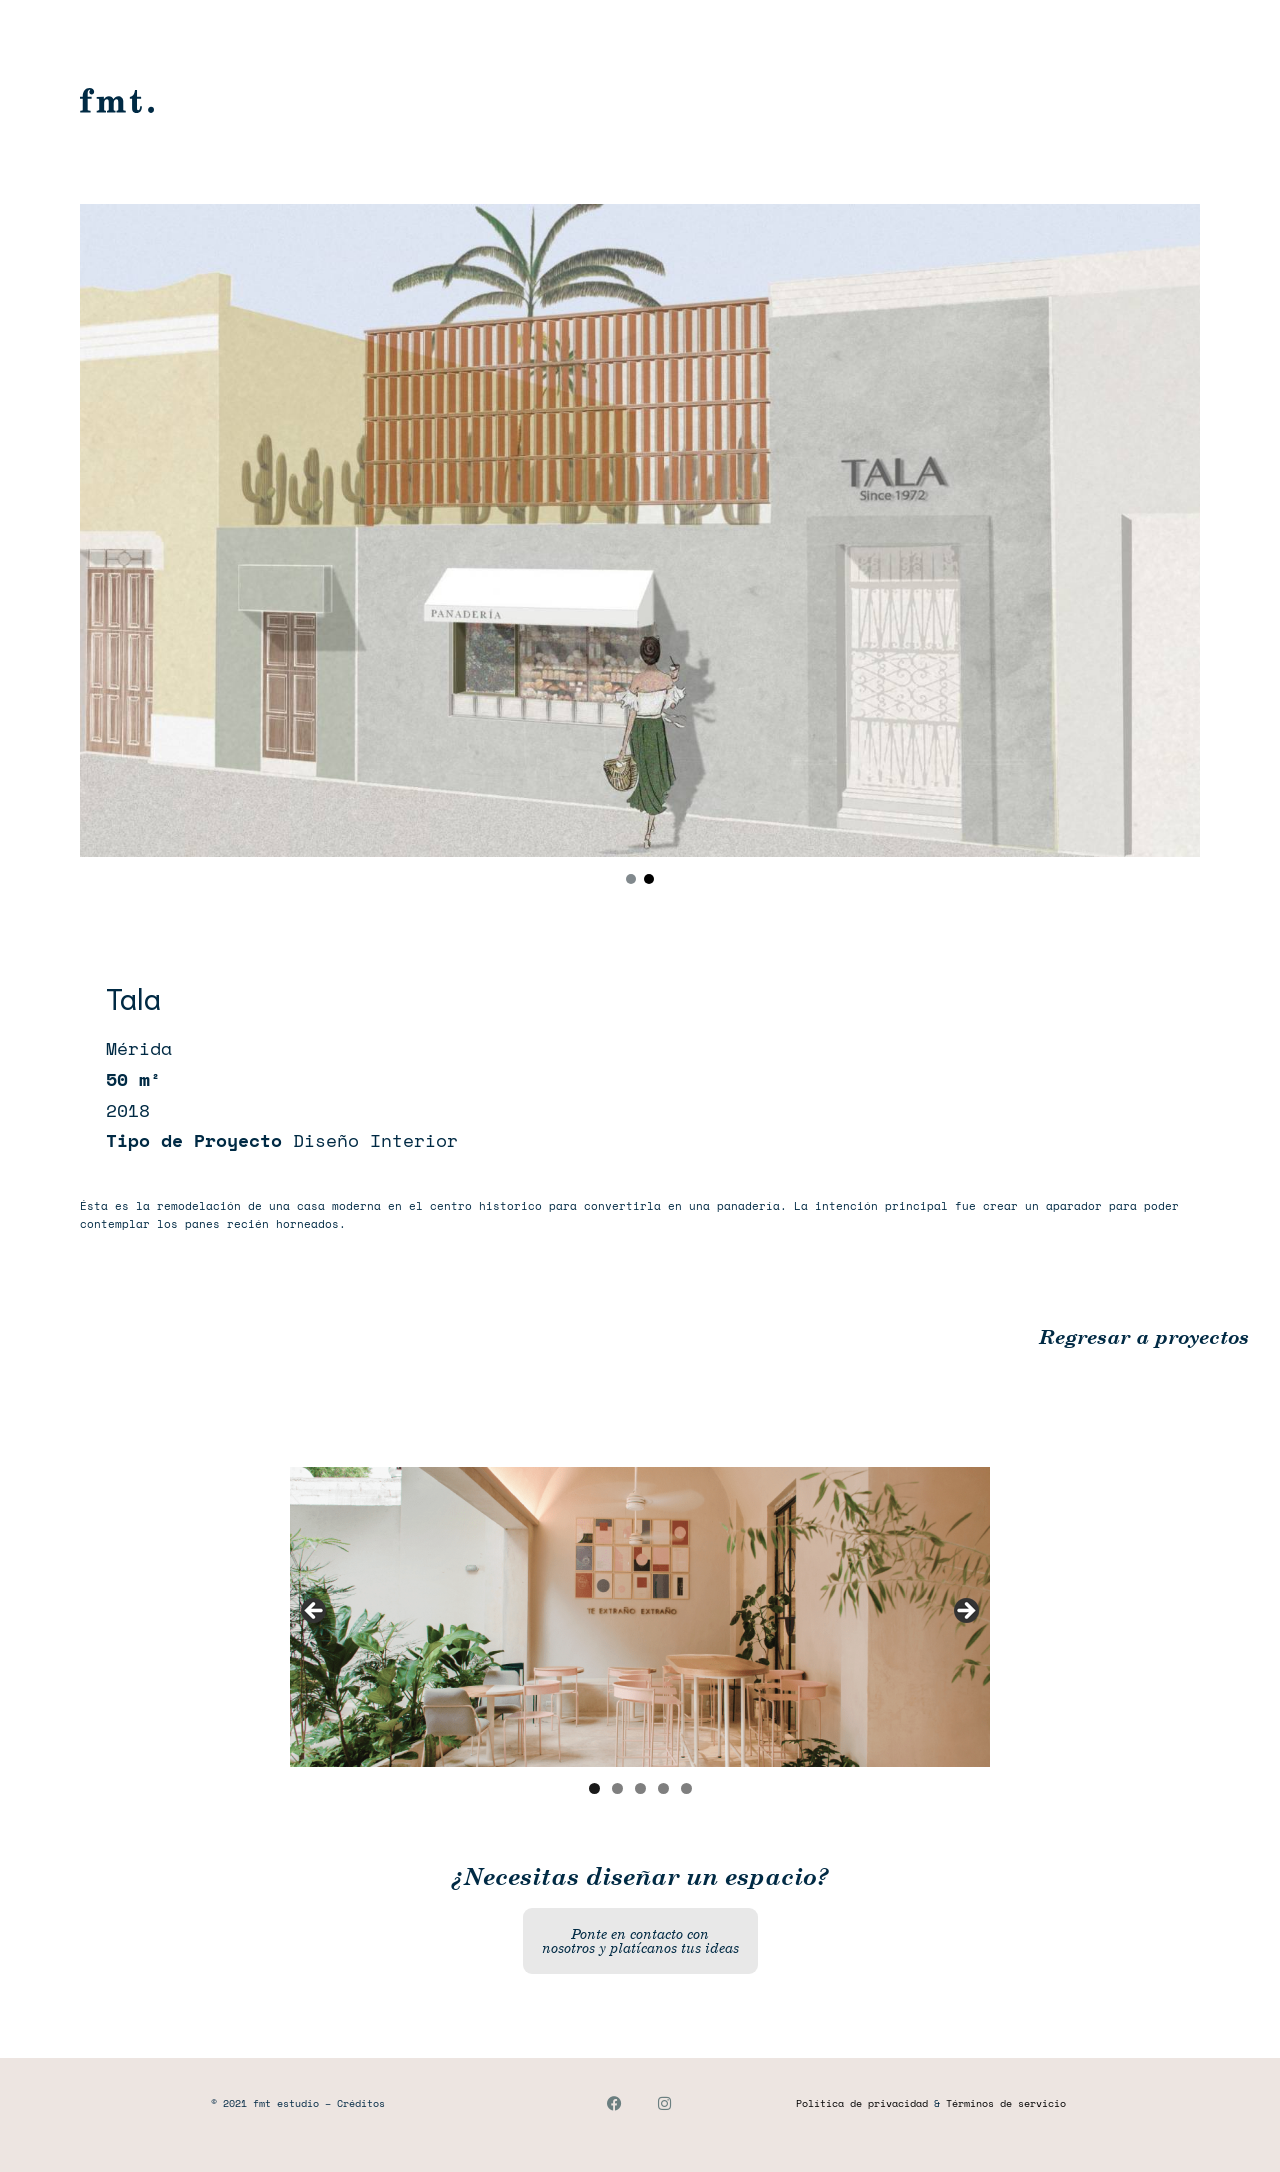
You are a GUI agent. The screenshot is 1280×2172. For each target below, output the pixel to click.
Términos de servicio (1006, 2103)
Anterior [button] (315, 1612)
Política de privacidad (862, 2103)
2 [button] (617, 1788)
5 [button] (686, 1788)
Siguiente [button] (965, 1612)
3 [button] (640, 1788)
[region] (640, 547)
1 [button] (594, 1788)
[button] (631, 879)
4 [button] (663, 1788)
